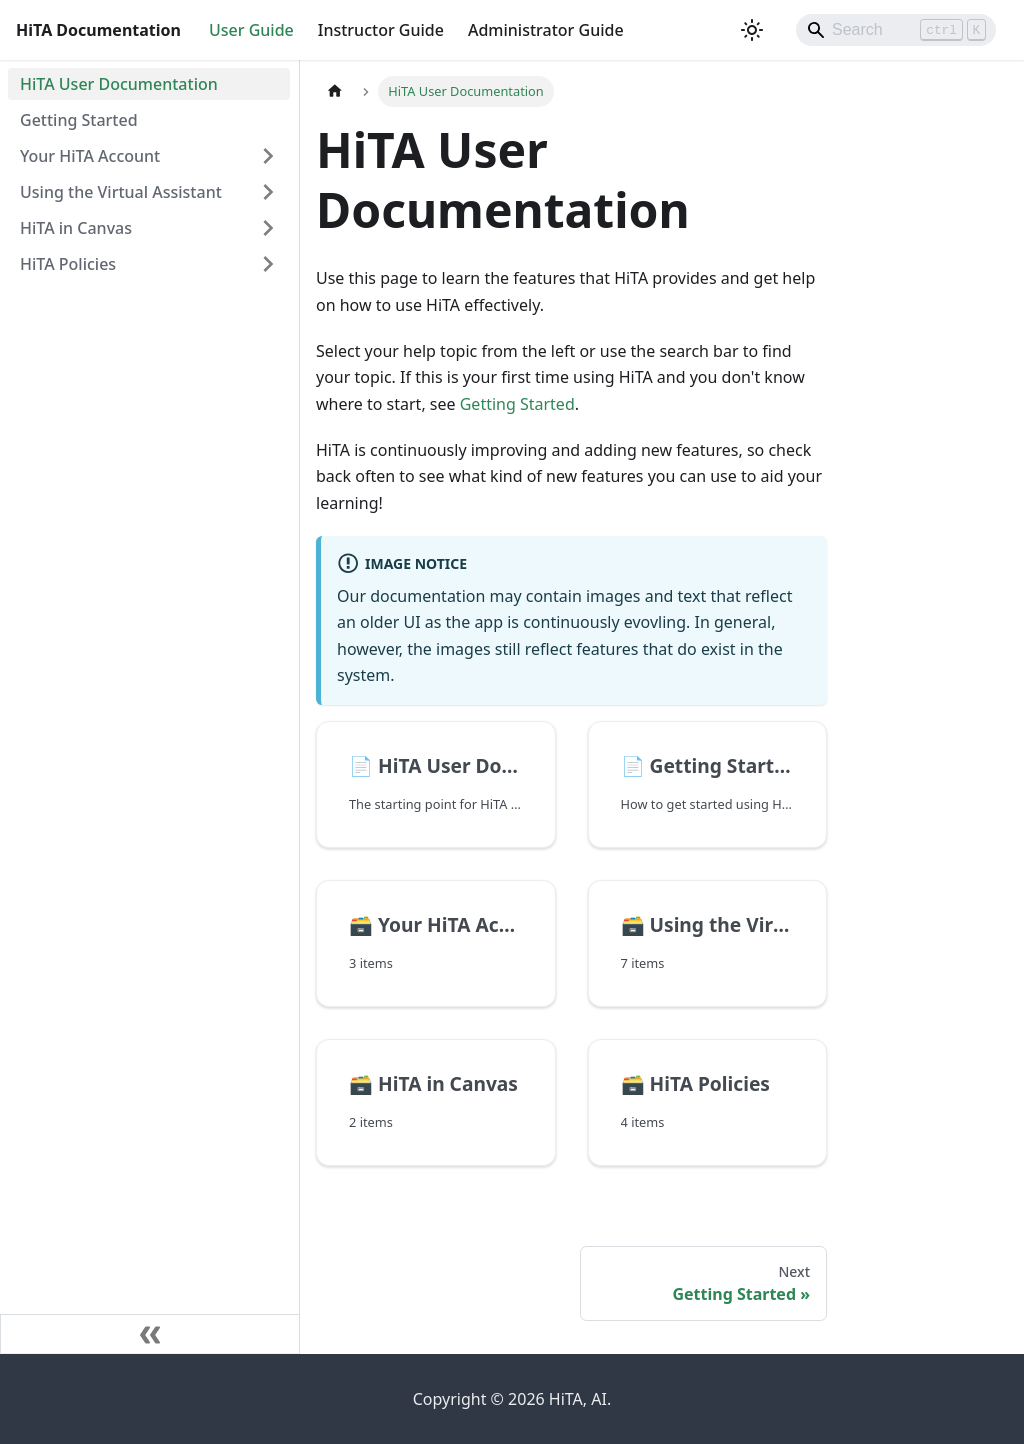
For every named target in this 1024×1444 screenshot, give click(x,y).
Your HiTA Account (90, 156)
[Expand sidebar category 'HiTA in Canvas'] (268, 228)
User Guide (251, 30)
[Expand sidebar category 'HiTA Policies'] (268, 264)
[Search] (896, 30)
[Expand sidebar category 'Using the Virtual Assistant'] (268, 192)
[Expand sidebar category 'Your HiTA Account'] (268, 156)
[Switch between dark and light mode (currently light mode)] (752, 30)
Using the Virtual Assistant (121, 192)
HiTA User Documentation (119, 84)
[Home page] (335, 91)
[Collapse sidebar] (150, 1334)
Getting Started (79, 120)
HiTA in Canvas (76, 228)
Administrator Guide (546, 30)
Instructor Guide (381, 30)
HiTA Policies (68, 264)
